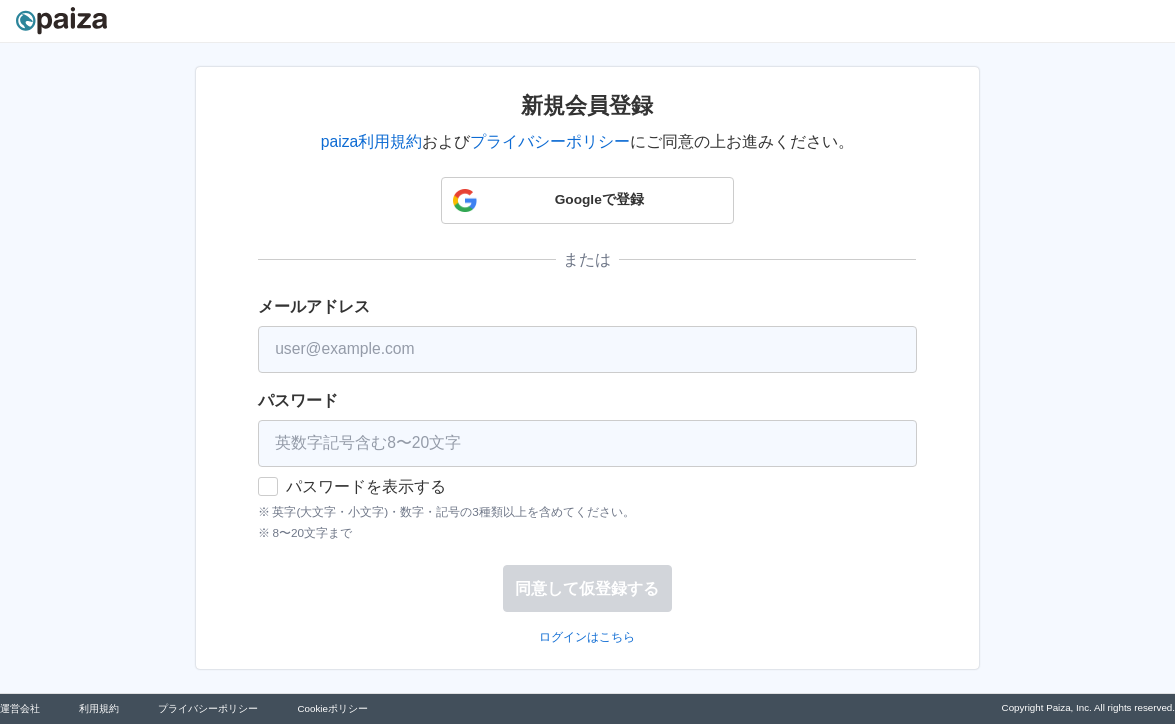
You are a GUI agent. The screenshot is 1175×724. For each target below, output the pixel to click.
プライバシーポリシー (550, 141)
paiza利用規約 (371, 141)
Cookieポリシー (332, 708)
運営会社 (20, 708)
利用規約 (99, 708)
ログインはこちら (587, 636)
